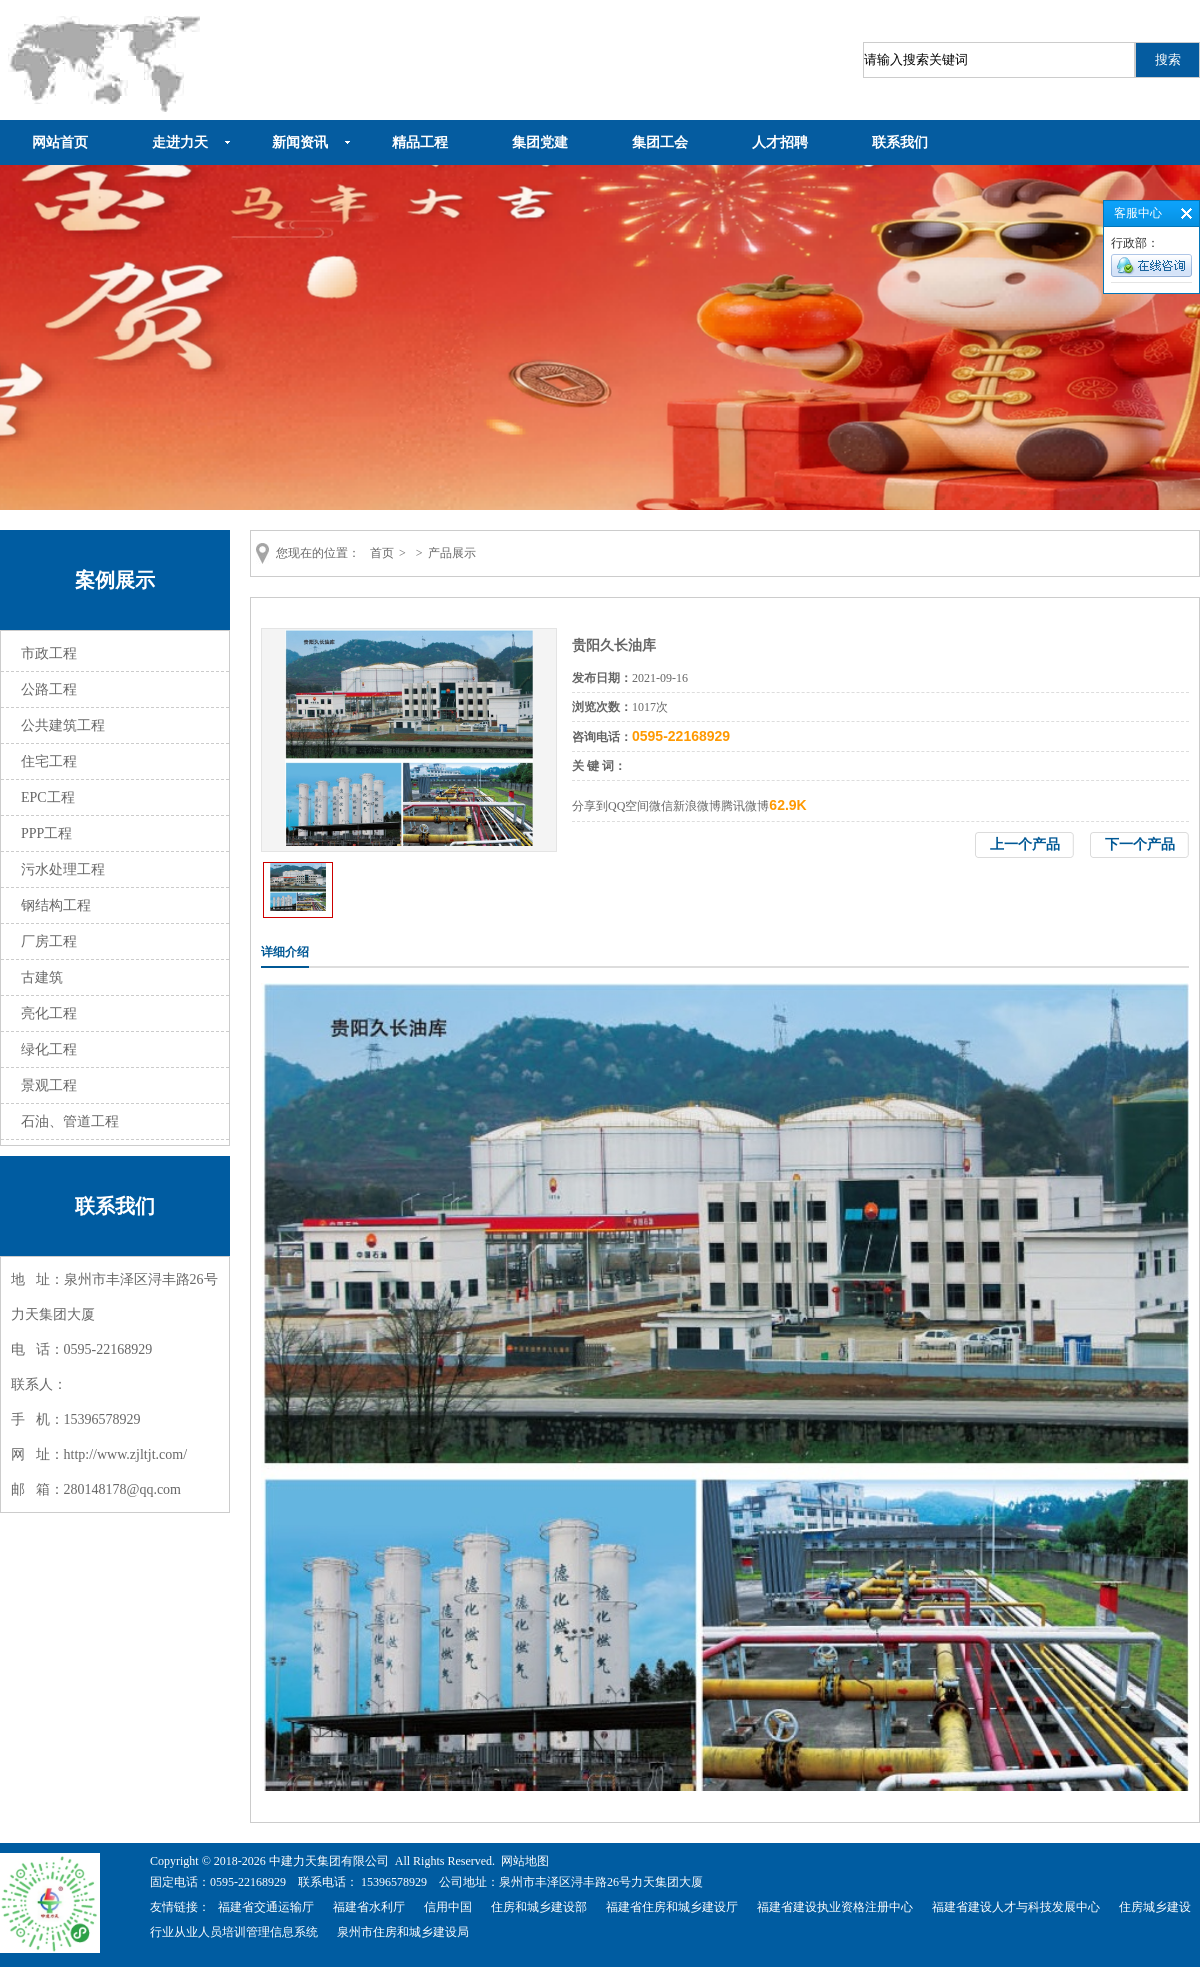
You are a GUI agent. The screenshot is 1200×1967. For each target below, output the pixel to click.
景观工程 (49, 1085)
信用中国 (448, 1907)
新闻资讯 (300, 142)
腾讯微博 (745, 806)
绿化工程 (49, 1049)
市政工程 (49, 653)
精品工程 (420, 142)
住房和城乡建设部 (539, 1907)
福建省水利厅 (369, 1907)
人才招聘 (780, 142)
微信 (661, 806)
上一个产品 (1025, 844)
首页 (382, 553)
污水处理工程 (63, 869)
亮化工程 (49, 1013)
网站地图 (525, 1861)
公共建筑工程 (63, 725)
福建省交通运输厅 (266, 1907)
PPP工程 (46, 833)
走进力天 (180, 142)
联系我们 (900, 142)
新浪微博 (697, 806)
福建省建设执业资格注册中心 (835, 1907)
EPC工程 (48, 797)
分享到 (590, 806)
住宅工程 (49, 761)
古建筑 (42, 977)
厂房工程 (49, 941)
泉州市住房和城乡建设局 (403, 1932)
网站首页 (60, 142)
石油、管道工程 (70, 1121)
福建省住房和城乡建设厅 (672, 1907)
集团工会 (660, 142)
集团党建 (540, 142)
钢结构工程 (56, 905)
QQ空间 (628, 806)
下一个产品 (1140, 844)
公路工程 (49, 689)
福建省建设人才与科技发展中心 (1016, 1907)
